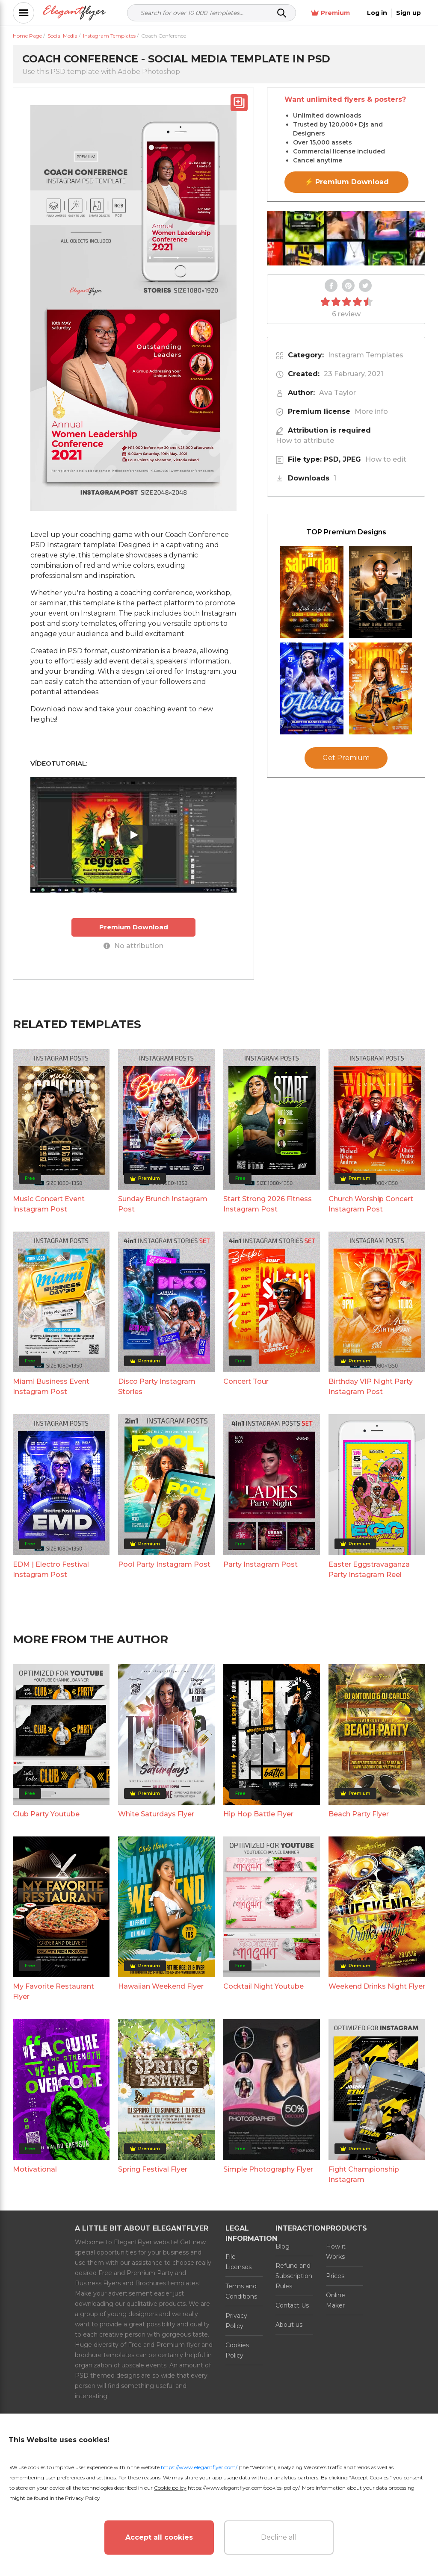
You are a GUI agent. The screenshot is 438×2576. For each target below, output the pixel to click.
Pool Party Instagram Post (164, 1564)
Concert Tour (246, 1381)
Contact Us (292, 2305)
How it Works (336, 2252)
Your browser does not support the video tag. (346, 238)
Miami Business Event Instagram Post (51, 1386)
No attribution (133, 946)
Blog (282, 2246)
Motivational (35, 2169)
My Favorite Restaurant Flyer (53, 1991)
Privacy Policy (236, 2321)
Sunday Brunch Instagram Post (162, 1204)
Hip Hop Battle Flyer (258, 1814)
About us (288, 2324)
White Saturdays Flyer (156, 1814)
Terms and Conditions (241, 2291)
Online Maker (335, 2300)
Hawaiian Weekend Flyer (161, 1986)
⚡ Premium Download (347, 182)
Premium (330, 13)
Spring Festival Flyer (152, 2169)
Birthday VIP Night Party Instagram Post (370, 1386)
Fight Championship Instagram (363, 2174)
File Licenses (238, 2262)
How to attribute (305, 440)
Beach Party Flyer (358, 1814)
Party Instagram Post (260, 1564)
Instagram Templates (365, 355)
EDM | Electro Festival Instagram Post (51, 1569)
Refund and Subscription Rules (293, 2276)
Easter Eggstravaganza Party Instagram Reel (369, 1569)
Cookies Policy (237, 2350)
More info (371, 411)
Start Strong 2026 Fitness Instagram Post (267, 1204)
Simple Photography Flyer (268, 2169)
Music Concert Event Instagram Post (49, 1204)
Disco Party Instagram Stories (156, 1386)
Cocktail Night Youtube (263, 1986)
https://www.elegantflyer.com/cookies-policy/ (243, 2488)
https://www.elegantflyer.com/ (199, 2467)
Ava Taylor (337, 393)
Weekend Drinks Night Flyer (376, 1986)
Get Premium (346, 758)
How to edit (385, 459)
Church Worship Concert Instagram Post (370, 1204)
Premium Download (133, 927)
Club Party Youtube (46, 1814)
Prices (335, 2276)
